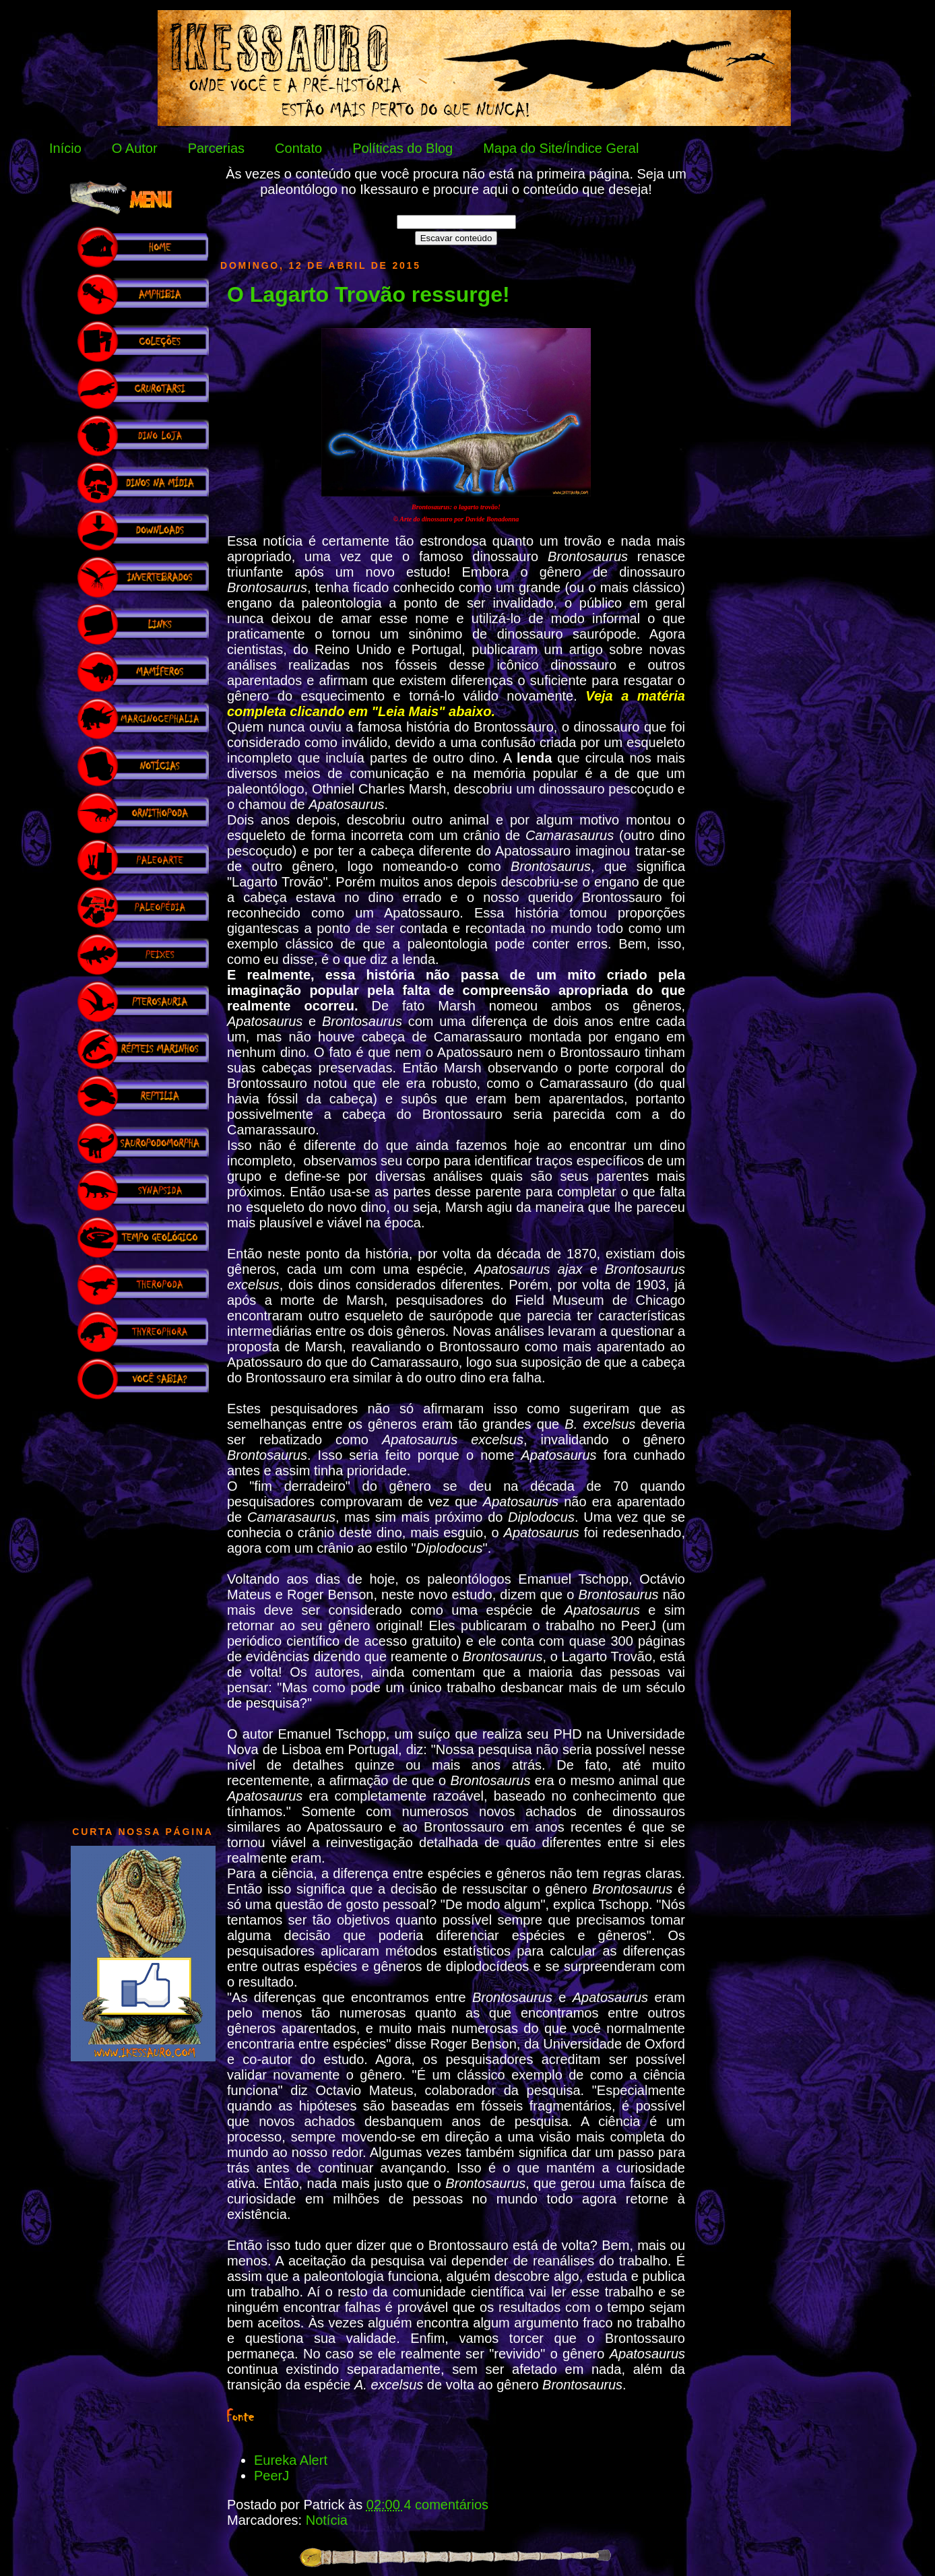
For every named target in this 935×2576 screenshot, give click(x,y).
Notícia (327, 2520)
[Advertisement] (142, 1606)
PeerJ (271, 2475)
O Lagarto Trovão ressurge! (368, 294)
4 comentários (446, 2504)
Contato (298, 148)
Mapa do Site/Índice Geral (561, 148)
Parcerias (216, 148)
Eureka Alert (290, 2460)
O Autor (135, 148)
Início (65, 148)
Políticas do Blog (402, 148)
